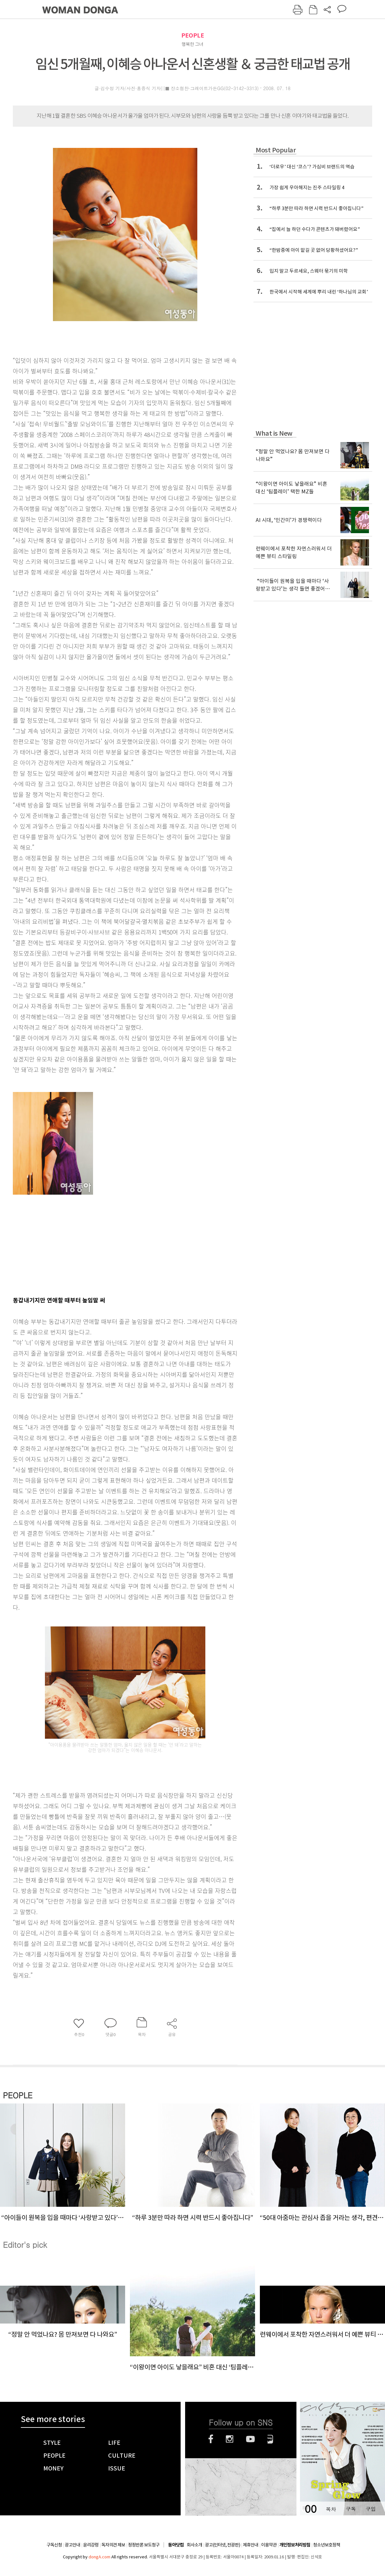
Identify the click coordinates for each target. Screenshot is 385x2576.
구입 (370, 2508)
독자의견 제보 (113, 2545)
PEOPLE (192, 35)
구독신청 (54, 2545)
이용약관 (269, 2545)
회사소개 (194, 2545)
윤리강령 (90, 2545)
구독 (351, 2508)
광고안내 (72, 2545)
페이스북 (211, 2439)
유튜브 (250, 2439)
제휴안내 (250, 2545)
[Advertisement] (109, 1241)
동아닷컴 (176, 2545)
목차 (331, 2508)
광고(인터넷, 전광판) (222, 2545)
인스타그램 (229, 2439)
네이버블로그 (270, 2439)
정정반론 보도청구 (143, 2545)
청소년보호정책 (326, 2545)
